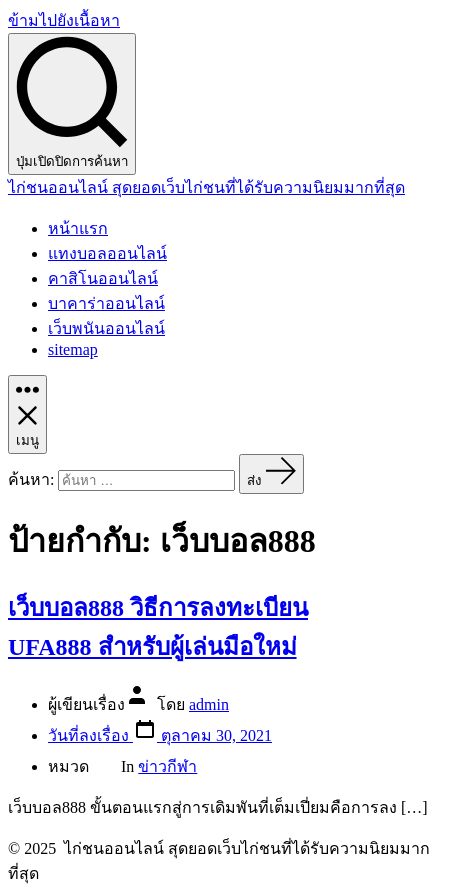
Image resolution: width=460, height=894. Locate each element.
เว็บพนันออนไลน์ (106, 328)
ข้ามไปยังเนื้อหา (64, 20)
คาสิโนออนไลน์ (103, 278)
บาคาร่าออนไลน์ (106, 303)
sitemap (73, 349)
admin (209, 704)
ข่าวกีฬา (167, 766)
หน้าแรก (78, 228)
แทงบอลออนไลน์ (107, 253)
